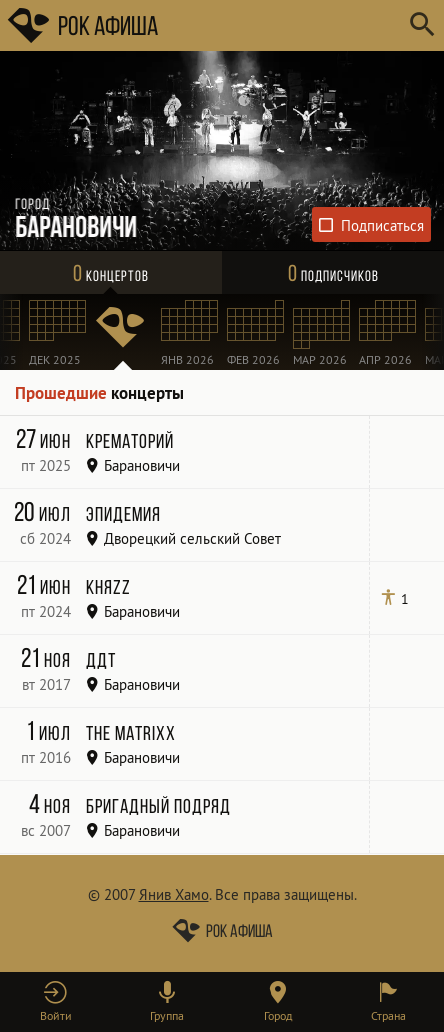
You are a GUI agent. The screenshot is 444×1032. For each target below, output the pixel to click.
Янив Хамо (174, 894)
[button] (55, 1002)
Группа (167, 1015)
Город (278, 1015)
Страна (388, 1015)
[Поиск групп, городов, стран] (282, 25)
